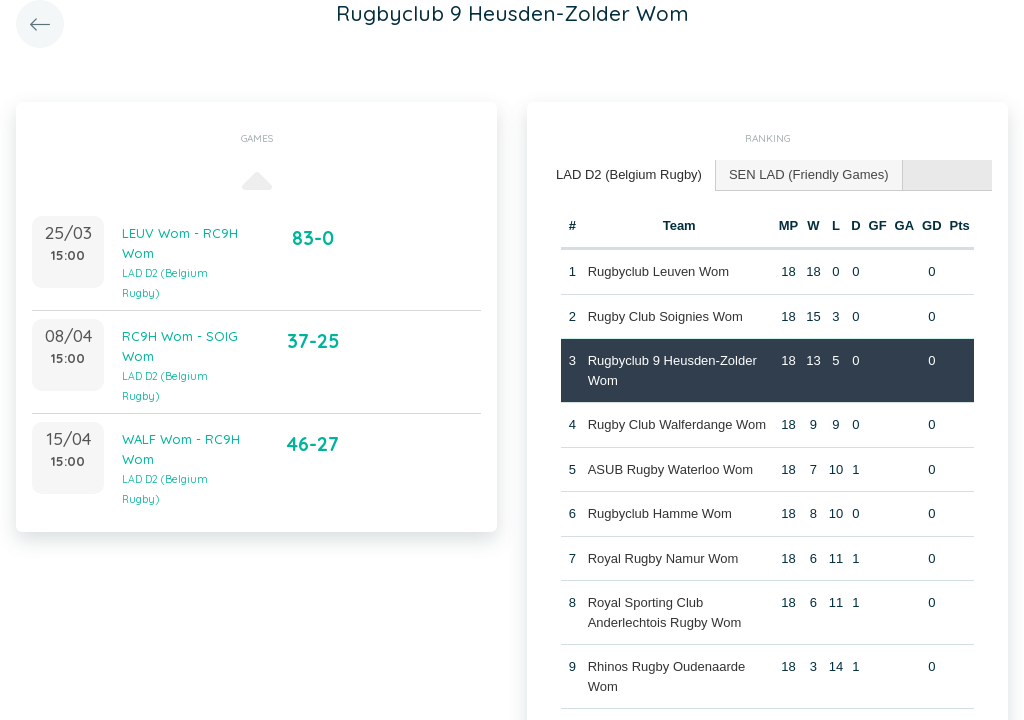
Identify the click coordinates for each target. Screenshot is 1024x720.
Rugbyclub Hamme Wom (660, 513)
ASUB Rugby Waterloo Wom (670, 469)
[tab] (629, 175)
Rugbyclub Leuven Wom (658, 271)
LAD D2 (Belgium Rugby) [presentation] (629, 174)
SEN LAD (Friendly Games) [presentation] (809, 174)
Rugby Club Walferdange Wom (677, 424)
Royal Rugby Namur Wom (663, 558)
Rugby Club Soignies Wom (665, 316)
